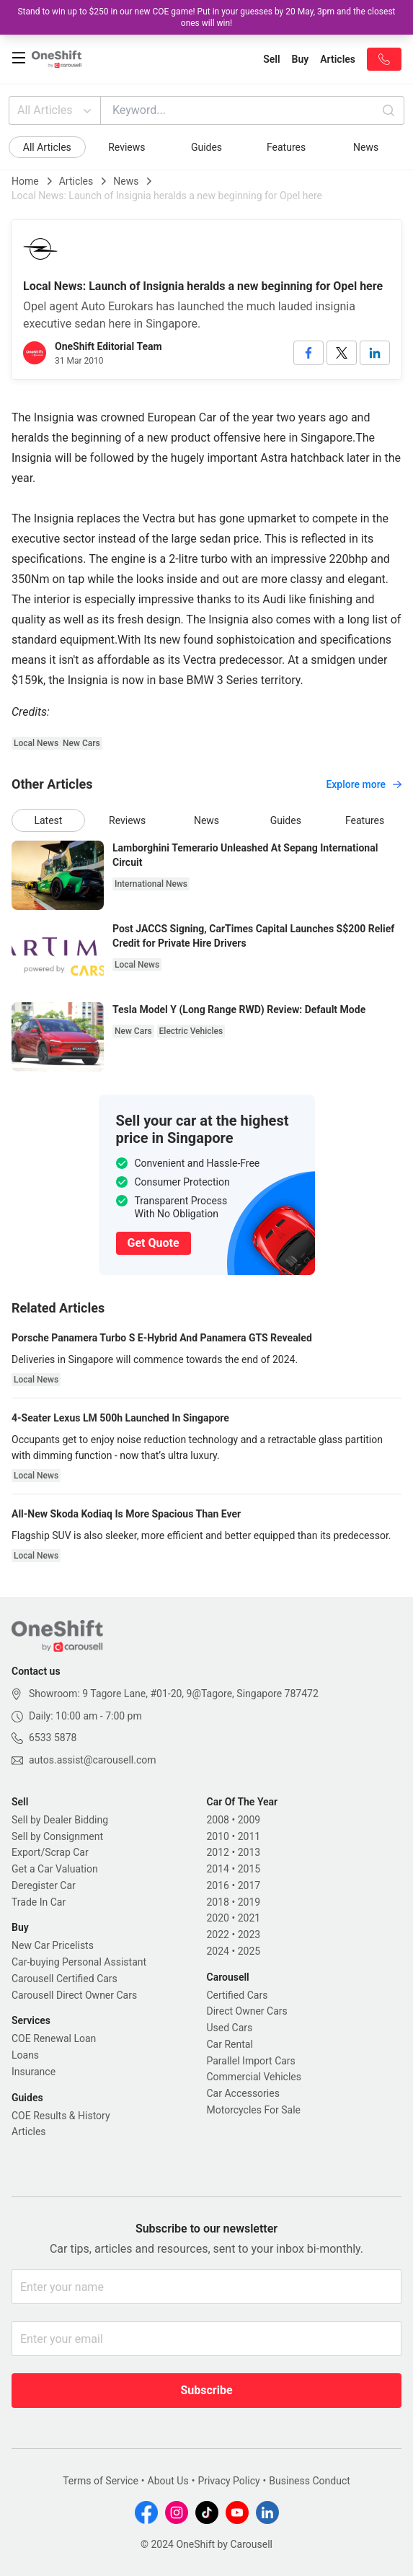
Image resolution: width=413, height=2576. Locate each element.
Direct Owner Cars (247, 2011)
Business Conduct (309, 2481)
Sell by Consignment (57, 1836)
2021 (249, 1918)
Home (25, 181)
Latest (48, 820)
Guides (206, 147)
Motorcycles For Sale (254, 2110)
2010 (218, 1836)
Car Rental (230, 2044)
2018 (218, 1902)
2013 (249, 1852)
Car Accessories (243, 2093)
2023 (249, 1934)
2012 (218, 1852)
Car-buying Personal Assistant (79, 1962)
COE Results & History (61, 2115)
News (365, 147)
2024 (218, 1951)
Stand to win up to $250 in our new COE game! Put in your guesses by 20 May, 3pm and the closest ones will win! (206, 17)
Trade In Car (39, 1902)
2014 (218, 1869)
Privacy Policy (228, 2481)
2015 (249, 1869)
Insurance (33, 2071)
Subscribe (206, 2390)
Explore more (363, 784)
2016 (218, 1885)
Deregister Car (44, 1885)
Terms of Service (100, 2481)
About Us (168, 2481)
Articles (76, 181)
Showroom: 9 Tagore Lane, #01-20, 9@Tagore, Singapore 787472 (174, 1693)
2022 (218, 1934)
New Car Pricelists (53, 1945)
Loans (25, 2055)
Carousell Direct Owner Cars (74, 1995)
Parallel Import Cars (251, 2061)
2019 (249, 1902)
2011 (249, 1836)
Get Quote (153, 1243)
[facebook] (308, 353)
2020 (218, 1918)
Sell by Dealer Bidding (60, 1820)
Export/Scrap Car (50, 1852)
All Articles (55, 110)
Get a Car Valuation (55, 1869)
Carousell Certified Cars (64, 1978)
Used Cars (230, 2027)
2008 (218, 1820)
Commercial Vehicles (254, 2076)
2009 (249, 1820)
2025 (249, 1951)
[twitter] (342, 353)
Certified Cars (237, 1995)
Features (286, 147)
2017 (249, 1885)
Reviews (126, 147)
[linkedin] (375, 353)
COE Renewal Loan (54, 2038)
